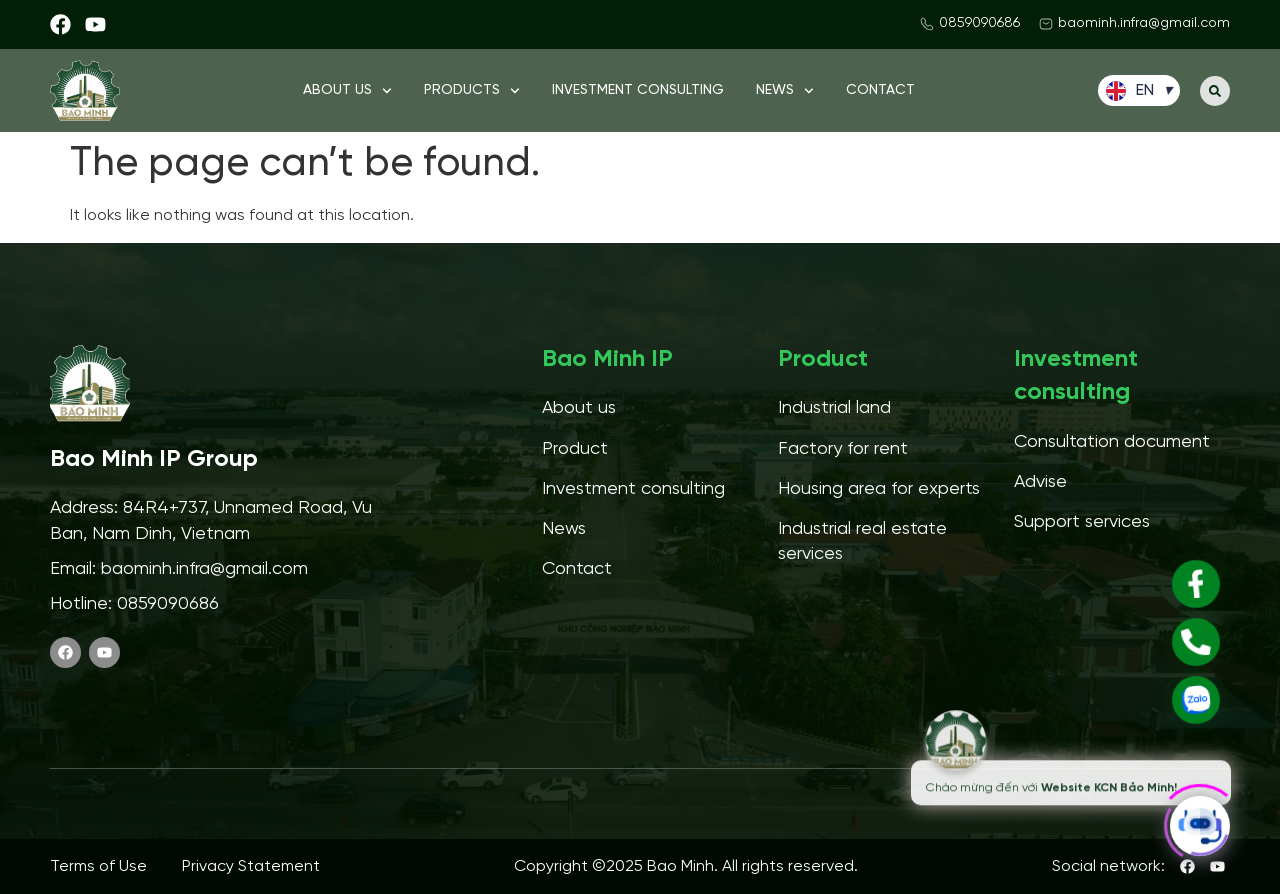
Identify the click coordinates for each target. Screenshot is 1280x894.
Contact (880, 90)
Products (472, 91)
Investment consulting (638, 90)
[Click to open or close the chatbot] (1200, 820)
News (785, 91)
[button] (1215, 91)
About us (347, 91)
